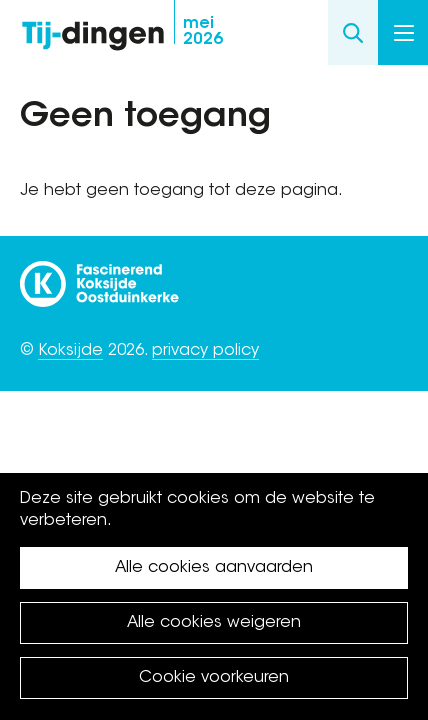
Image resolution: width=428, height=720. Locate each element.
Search (353, 32)
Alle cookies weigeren (214, 623)
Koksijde (70, 351)
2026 (203, 32)
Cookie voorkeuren (214, 678)
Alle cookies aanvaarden (214, 568)
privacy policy (205, 351)
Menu (404, 33)
